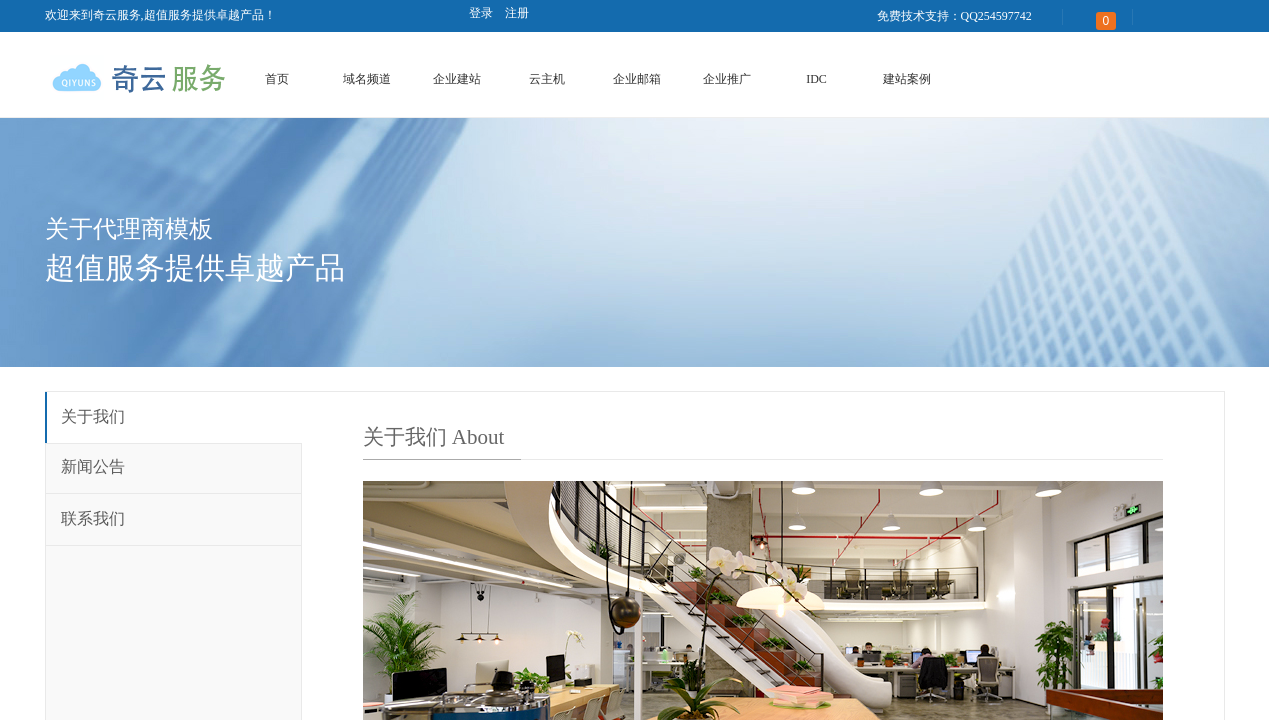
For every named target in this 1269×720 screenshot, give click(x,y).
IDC (816, 79)
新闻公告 (93, 466)
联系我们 (93, 518)
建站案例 (907, 79)
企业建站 (457, 79)
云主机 (547, 79)
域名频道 (367, 79)
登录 (481, 13)
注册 (517, 13)
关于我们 (93, 416)
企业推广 (727, 79)
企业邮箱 (637, 79)
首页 (277, 79)
